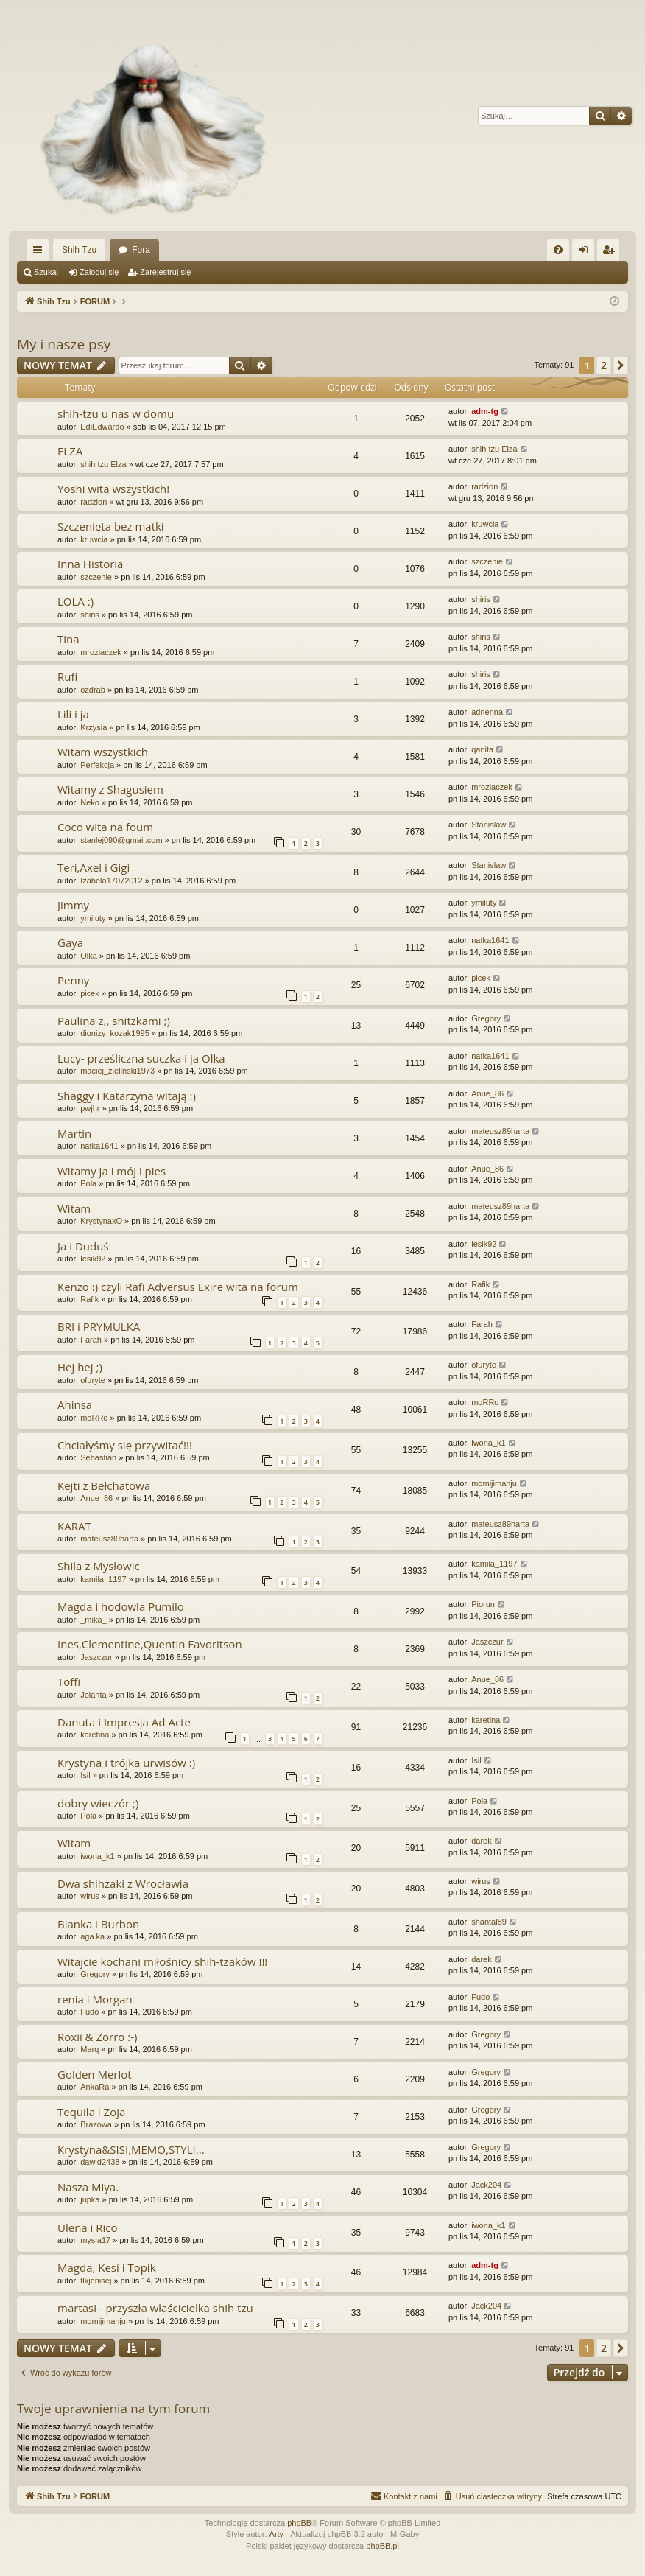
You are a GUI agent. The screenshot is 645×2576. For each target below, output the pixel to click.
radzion (93, 501)
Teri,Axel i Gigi (93, 867)
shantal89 (489, 1921)
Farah (91, 1339)
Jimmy (73, 904)
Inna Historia (90, 563)
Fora (141, 250)
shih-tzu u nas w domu (115, 413)
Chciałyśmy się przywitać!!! (124, 1445)
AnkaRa (94, 2086)
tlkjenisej (95, 2280)
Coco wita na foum (105, 826)
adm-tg (484, 411)
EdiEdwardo (102, 426)
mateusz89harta (500, 1131)
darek (481, 1840)
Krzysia (93, 727)
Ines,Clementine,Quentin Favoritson (149, 1644)
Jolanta (93, 1694)
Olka (88, 955)
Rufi (67, 676)
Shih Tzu (79, 250)
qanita (482, 749)
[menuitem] (558, 250)
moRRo (93, 1417)
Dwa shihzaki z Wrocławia (122, 1883)
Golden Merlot (94, 2074)
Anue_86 (487, 1093)
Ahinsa (74, 1404)
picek (89, 993)
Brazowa (96, 2124)
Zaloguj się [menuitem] (586, 253)
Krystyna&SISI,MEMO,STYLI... (131, 2149)
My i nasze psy (63, 344)
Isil (85, 1775)
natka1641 (490, 940)
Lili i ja (73, 714)
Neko (89, 802)
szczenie (96, 577)
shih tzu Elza (103, 464)
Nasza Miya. (88, 2187)
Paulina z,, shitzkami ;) (113, 1020)
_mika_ (93, 1619)
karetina (94, 1734)
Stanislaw (488, 824)
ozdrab (92, 689)
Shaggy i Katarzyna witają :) (126, 1095)
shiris (89, 614)
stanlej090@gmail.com (121, 840)
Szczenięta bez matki (110, 526)
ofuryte (92, 1380)
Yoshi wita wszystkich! (113, 488)
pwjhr (89, 1108)
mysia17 (95, 2240)
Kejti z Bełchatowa (103, 1485)
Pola (88, 1183)
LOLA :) (75, 601)
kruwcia (93, 539)
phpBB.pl (382, 2545)
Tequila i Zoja (91, 2111)
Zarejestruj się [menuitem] (611, 253)
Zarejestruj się (165, 271)
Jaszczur (96, 1657)
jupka (89, 2199)
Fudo (89, 2011)
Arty (276, 2534)
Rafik (89, 1299)
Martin (74, 1133)
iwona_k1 (488, 1442)
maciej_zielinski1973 (117, 1070)
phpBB (299, 2523)
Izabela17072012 (111, 880)
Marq (89, 2049)
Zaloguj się (99, 271)
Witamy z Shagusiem (110, 789)
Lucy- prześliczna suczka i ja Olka (141, 1058)
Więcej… (40, 253)
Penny (73, 980)
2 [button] (604, 365)
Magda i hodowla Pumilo (120, 1606)
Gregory (486, 1018)
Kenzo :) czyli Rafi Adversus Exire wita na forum (177, 1286)
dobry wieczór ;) (97, 1803)
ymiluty (92, 918)
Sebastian (98, 1457)
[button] (620, 365)
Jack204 (486, 2184)
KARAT (74, 1526)
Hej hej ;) (79, 1366)
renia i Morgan (95, 1999)
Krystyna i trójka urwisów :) (126, 1762)
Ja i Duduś (83, 1246)
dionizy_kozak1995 (114, 1033)
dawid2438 (99, 2161)
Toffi (68, 1681)
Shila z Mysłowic (98, 1565)
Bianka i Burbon (98, 1924)
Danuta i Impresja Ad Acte (124, 1722)
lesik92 (92, 1258)
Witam (74, 1208)
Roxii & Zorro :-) (97, 2036)
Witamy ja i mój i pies (111, 1170)
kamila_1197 (103, 1579)
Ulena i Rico (87, 2227)
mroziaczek (100, 652)
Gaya (70, 942)
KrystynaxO (101, 1221)
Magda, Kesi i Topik (106, 2267)
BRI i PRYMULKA (98, 1326)
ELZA (69, 451)
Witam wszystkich (102, 751)
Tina (68, 638)
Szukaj (46, 271)
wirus (89, 1895)
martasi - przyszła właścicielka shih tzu (155, 2307)
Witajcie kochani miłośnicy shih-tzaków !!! (162, 1961)
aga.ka (92, 1936)
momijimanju (494, 1483)
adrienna (487, 711)
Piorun (483, 1604)
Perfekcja (97, 764)
